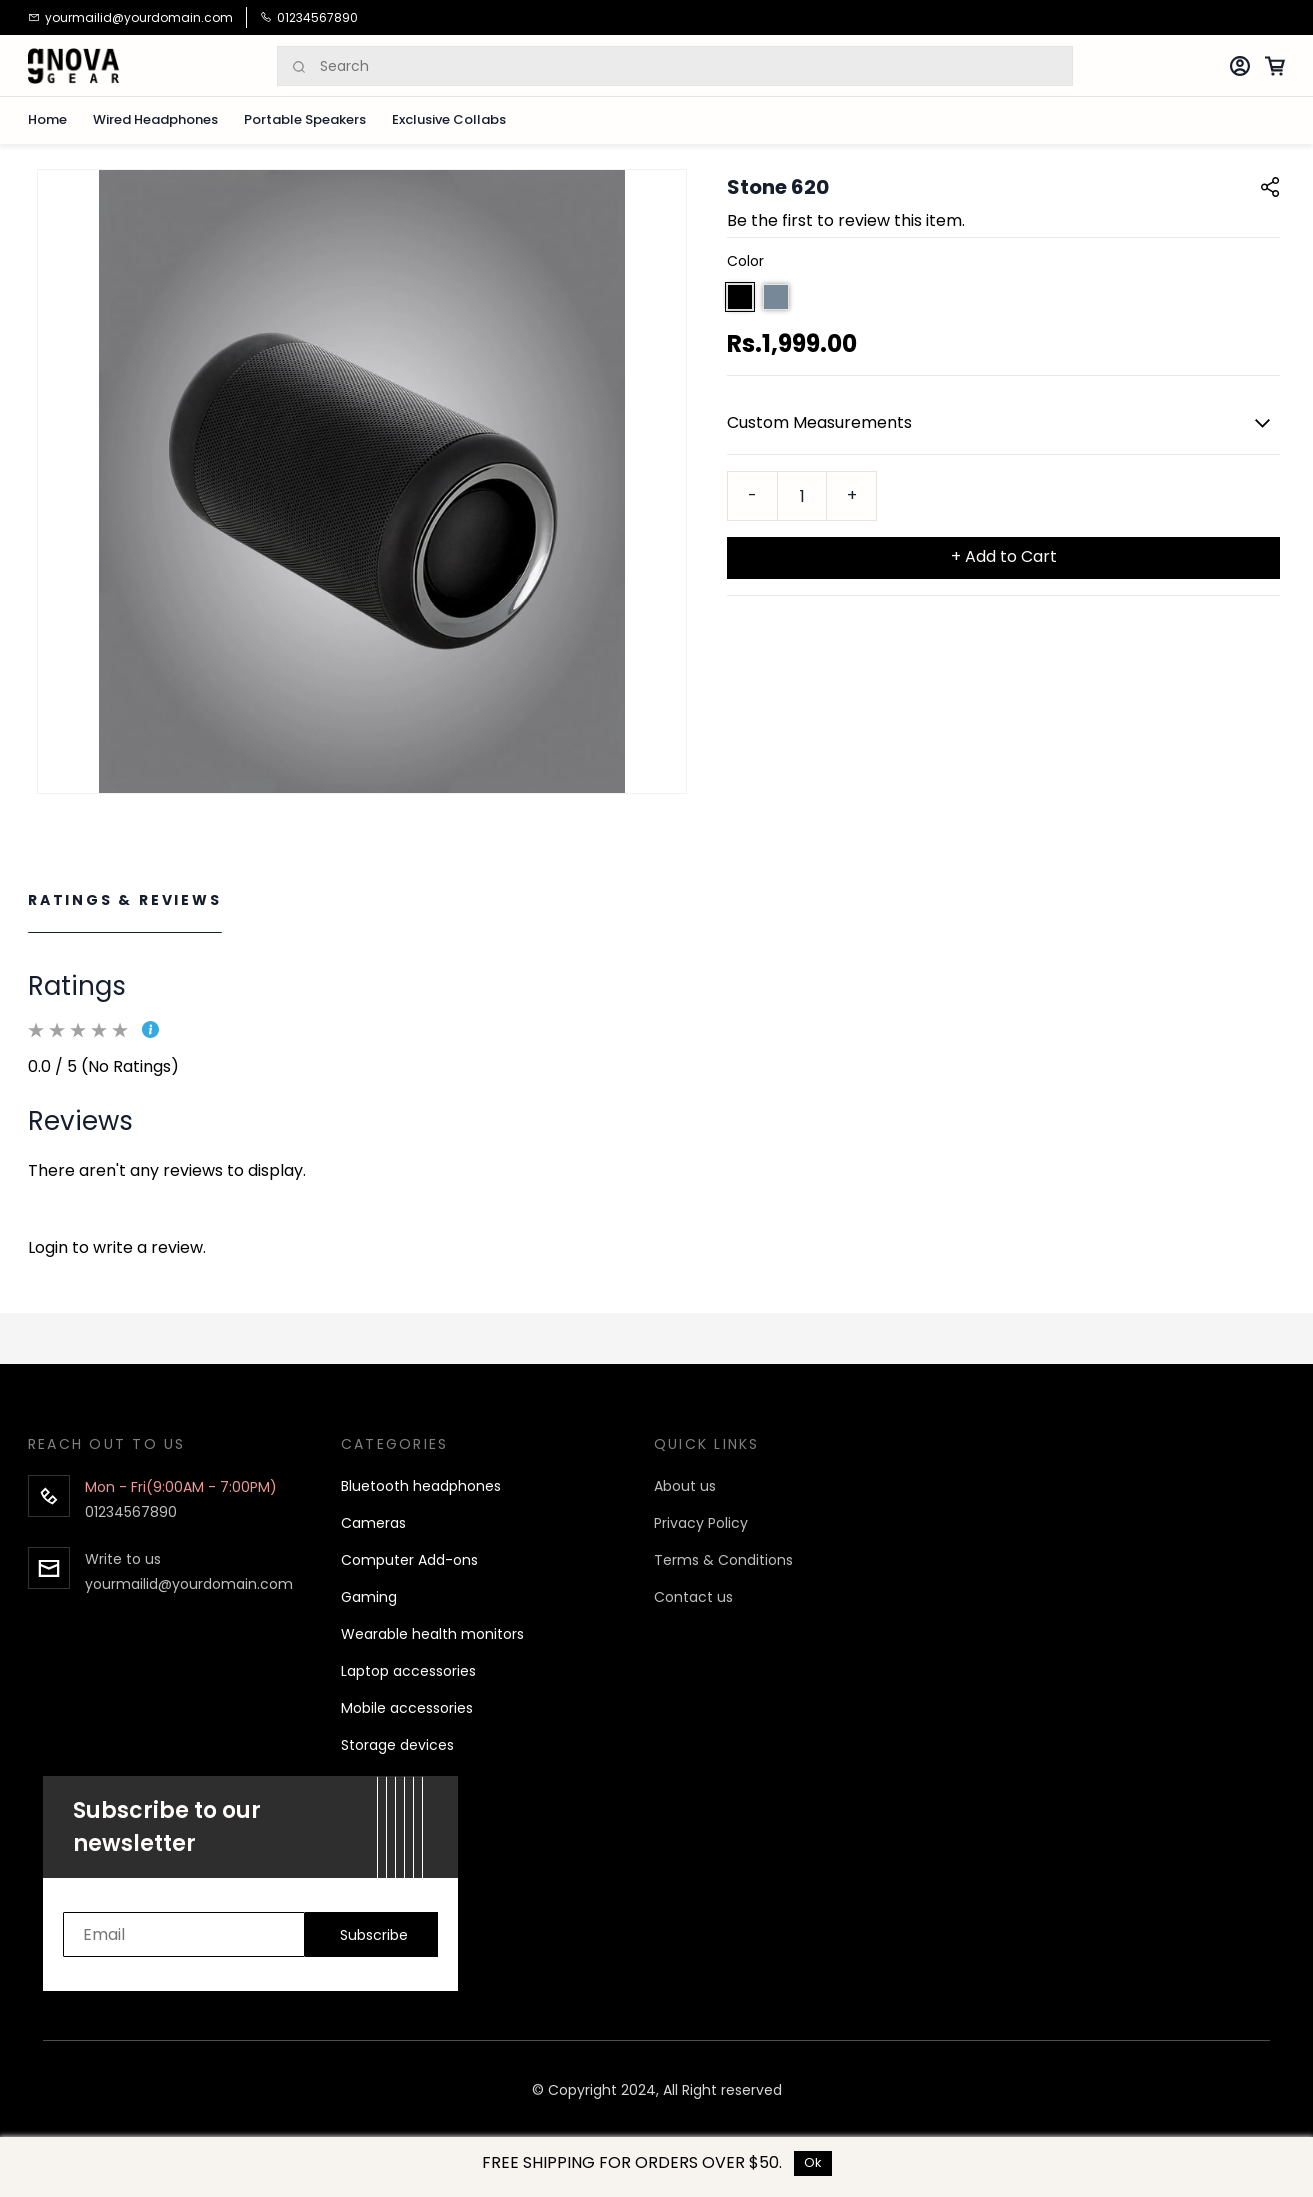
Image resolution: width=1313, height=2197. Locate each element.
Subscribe (374, 1935)
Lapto (360, 1671)
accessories (429, 1708)
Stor (355, 1745)
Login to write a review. (117, 1247)
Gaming (369, 1597)
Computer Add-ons (409, 1560)
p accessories (428, 1671)
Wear (359, 1634)
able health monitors (451, 1634)
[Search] (696, 67)
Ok (813, 2162)
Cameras (373, 1523)
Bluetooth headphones (421, 1486)
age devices (411, 1745)
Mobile (363, 1708)
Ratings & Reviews (125, 900)
